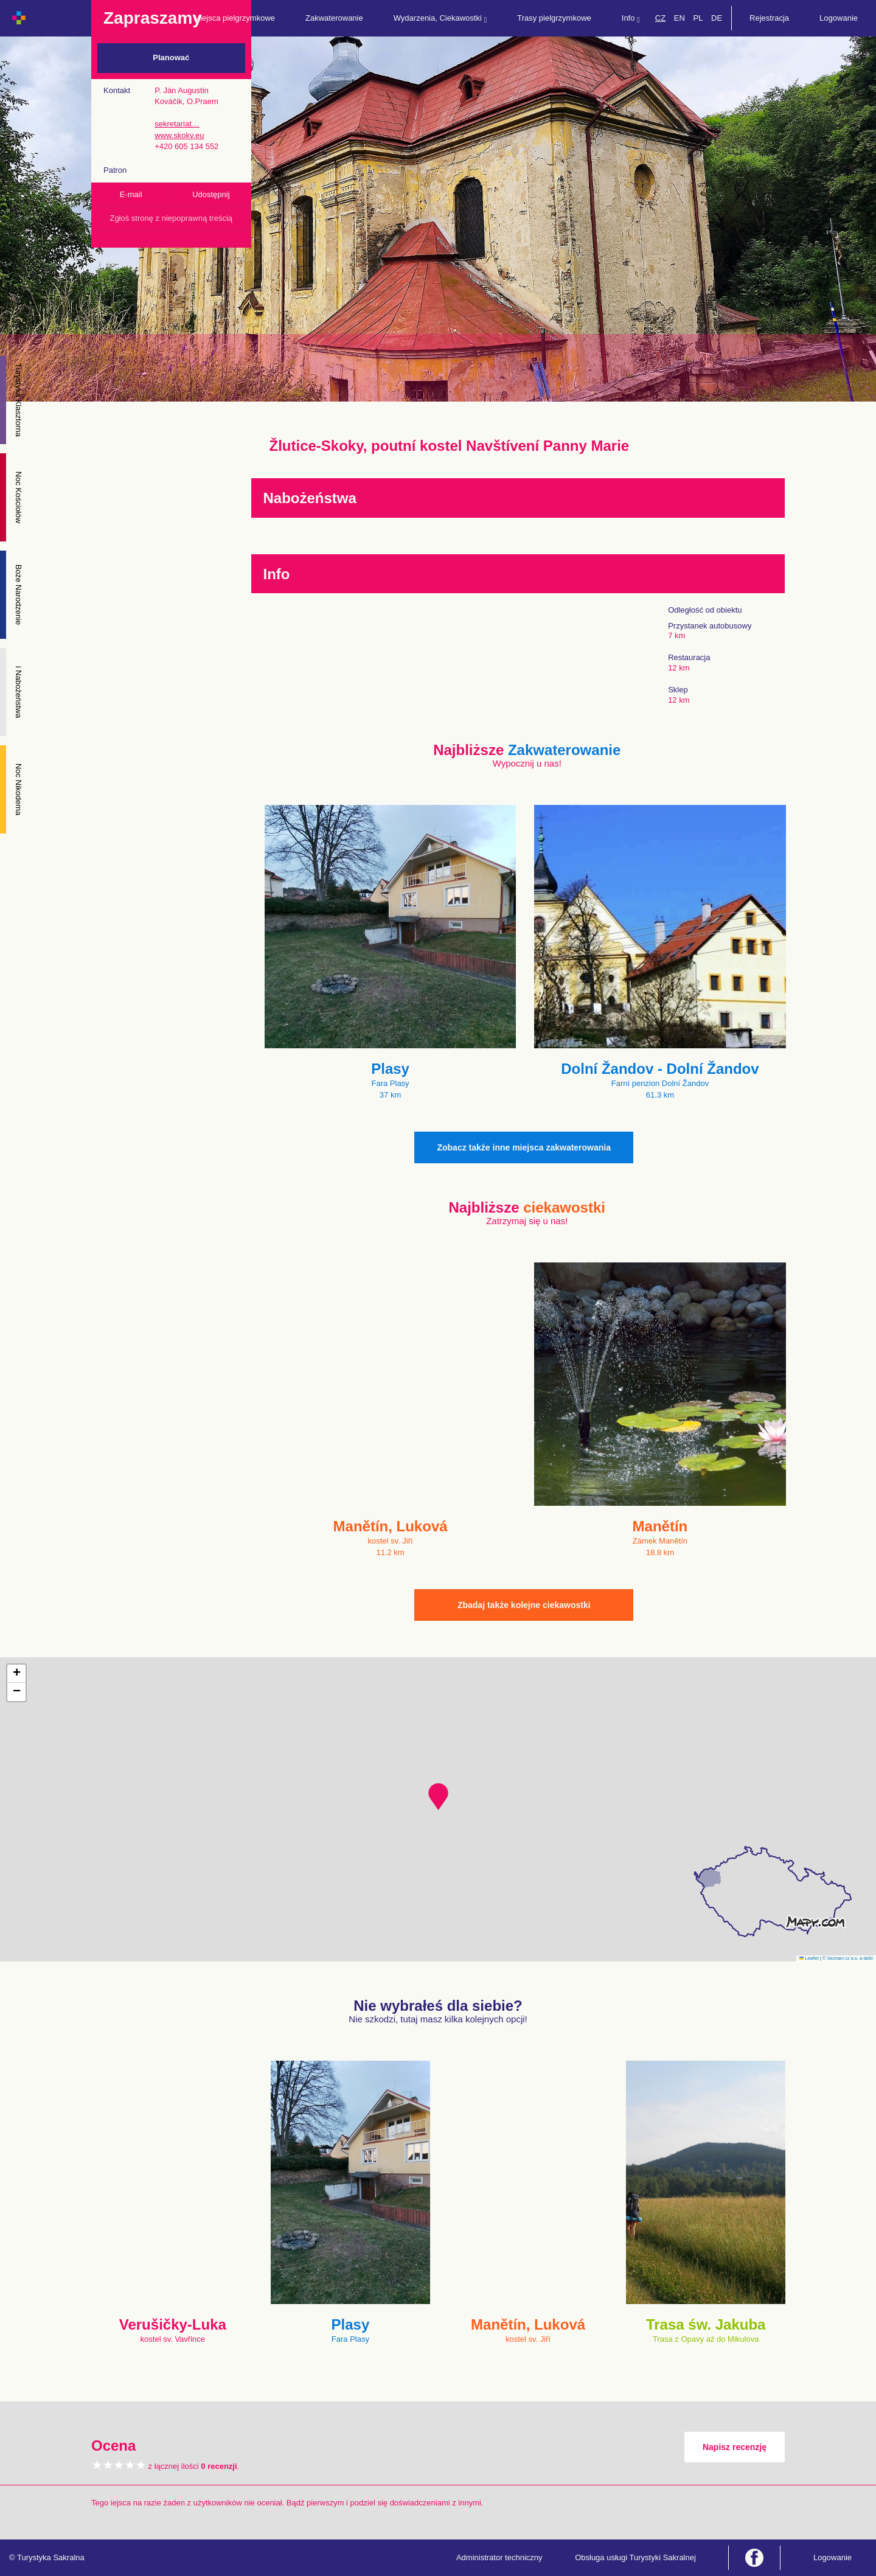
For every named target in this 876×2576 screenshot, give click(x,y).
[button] (438, 1796)
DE (716, 18)
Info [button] (631, 18)
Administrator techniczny (499, 2557)
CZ (660, 18)
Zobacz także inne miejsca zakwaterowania (524, 1147)
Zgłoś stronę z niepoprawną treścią (170, 218)
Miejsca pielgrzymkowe (234, 18)
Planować (171, 57)
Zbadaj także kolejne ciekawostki (524, 1605)
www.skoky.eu (179, 135)
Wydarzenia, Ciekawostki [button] (440, 18)
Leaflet (809, 1958)
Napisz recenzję (734, 2447)
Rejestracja (769, 18)
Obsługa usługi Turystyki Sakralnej (635, 2557)
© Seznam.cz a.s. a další (847, 1958)
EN (679, 18)
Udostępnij (210, 194)
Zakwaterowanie (334, 18)
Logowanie (838, 18)
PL (698, 18)
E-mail (131, 194)
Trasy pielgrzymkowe (554, 18)
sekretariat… (177, 123)
